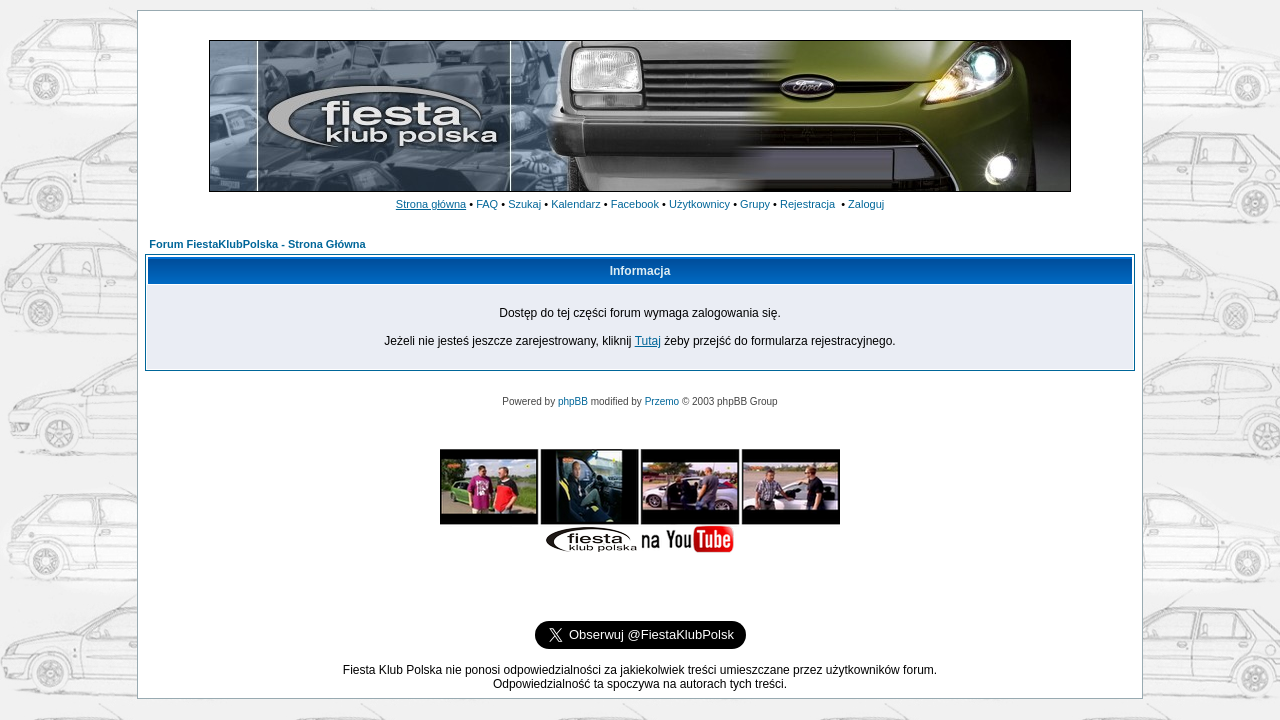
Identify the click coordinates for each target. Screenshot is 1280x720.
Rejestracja (807, 204)
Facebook (635, 204)
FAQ (487, 204)
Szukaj (524, 204)
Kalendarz (576, 204)
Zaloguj (866, 204)
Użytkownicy (699, 204)
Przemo (662, 401)
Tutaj (648, 341)
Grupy (755, 204)
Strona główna (431, 204)
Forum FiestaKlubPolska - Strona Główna (257, 244)
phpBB (573, 401)
